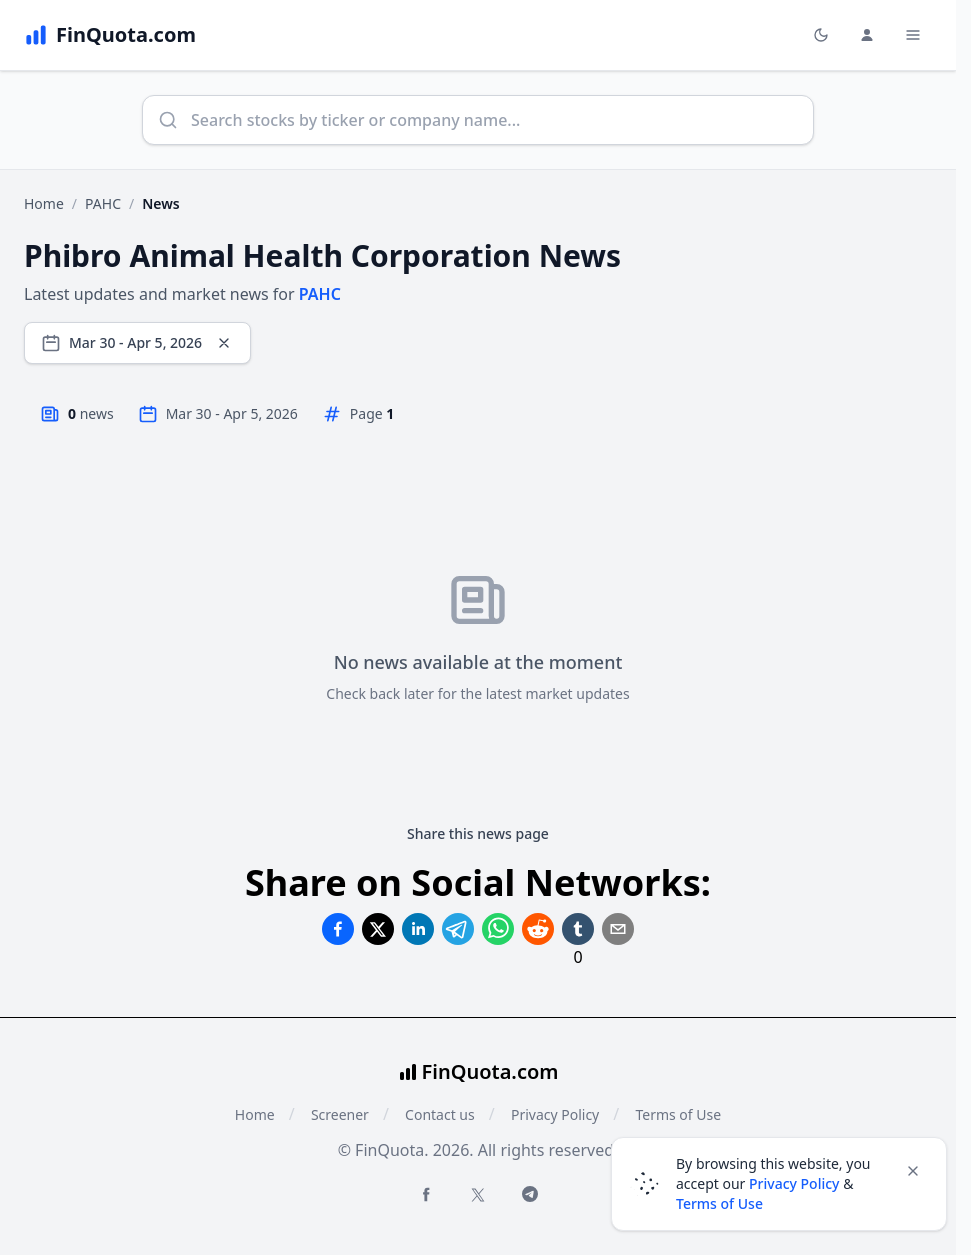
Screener (340, 1114)
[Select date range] (137, 343)
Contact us (440, 1114)
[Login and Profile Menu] (867, 35)
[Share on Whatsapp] (498, 929)
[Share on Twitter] (378, 929)
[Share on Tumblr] (578, 929)
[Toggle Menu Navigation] (913, 35)
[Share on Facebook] (338, 929)
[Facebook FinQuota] (426, 1194)
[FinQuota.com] (110, 35)
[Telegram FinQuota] (530, 1194)
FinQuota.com (490, 1071)
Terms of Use (719, 1203)
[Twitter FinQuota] (478, 1195)
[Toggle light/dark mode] (821, 35)
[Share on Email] (618, 929)
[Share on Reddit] (538, 929)
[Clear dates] (224, 343)
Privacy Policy (555, 1114)
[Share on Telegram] (458, 929)
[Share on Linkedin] (418, 929)
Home (44, 203)
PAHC (103, 203)
